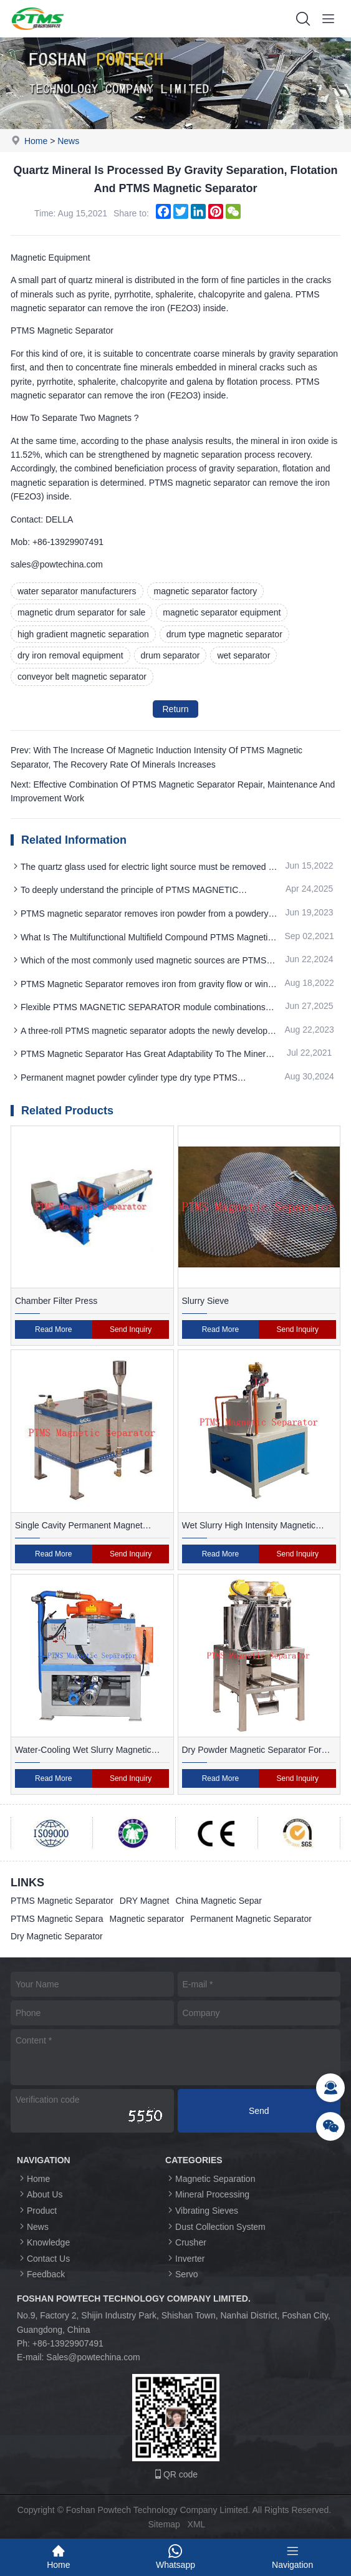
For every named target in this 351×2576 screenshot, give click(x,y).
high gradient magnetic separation (83, 634)
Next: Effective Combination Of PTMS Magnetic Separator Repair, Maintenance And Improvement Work (173, 791)
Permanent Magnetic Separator (251, 1919)
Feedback (41, 2274)
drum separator (170, 655)
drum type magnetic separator (224, 634)
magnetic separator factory (205, 591)
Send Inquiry (130, 1329)
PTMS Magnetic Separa (57, 1919)
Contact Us (43, 2258)
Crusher (185, 2242)
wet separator (243, 655)
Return (175, 709)
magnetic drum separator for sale (81, 612)
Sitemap (164, 2524)
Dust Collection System (215, 2226)
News (68, 141)
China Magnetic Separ (219, 1901)
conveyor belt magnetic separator (82, 677)
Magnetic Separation (210, 2178)
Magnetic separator (147, 1919)
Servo (181, 2274)
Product (37, 2210)
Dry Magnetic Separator (57, 1936)
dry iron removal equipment (70, 655)
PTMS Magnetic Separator (62, 1901)
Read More (53, 1329)
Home (35, 141)
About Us (40, 2194)
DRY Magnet (145, 1901)
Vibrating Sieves (201, 2210)
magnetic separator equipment (222, 612)
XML (197, 2524)
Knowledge (43, 2242)
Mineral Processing (207, 2194)
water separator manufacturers (77, 591)
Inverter (184, 2258)
